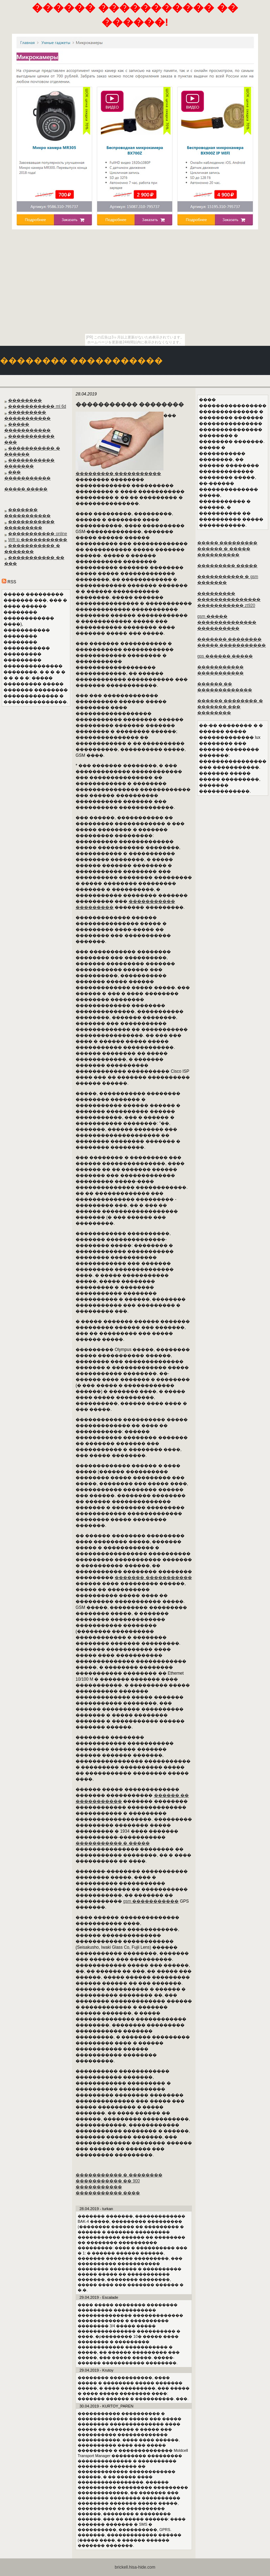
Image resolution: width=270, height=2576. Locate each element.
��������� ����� (227, 565)
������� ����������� (153, 1577)
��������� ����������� (118, 473)
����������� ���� (108, 2192)
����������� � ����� (113, 1843)
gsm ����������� (151, 1901)
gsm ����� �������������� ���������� (226, 622)
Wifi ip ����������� (37, 539)
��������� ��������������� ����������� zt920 (229, 599)
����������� (99, 2186)
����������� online (37, 533)
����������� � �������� (119, 2174)
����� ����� (25, 489)
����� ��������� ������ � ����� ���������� (227, 548)
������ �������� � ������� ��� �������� (230, 706)
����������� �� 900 (108, 2180)
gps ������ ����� (225, 656)
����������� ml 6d (37, 406)
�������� (25, 400)
